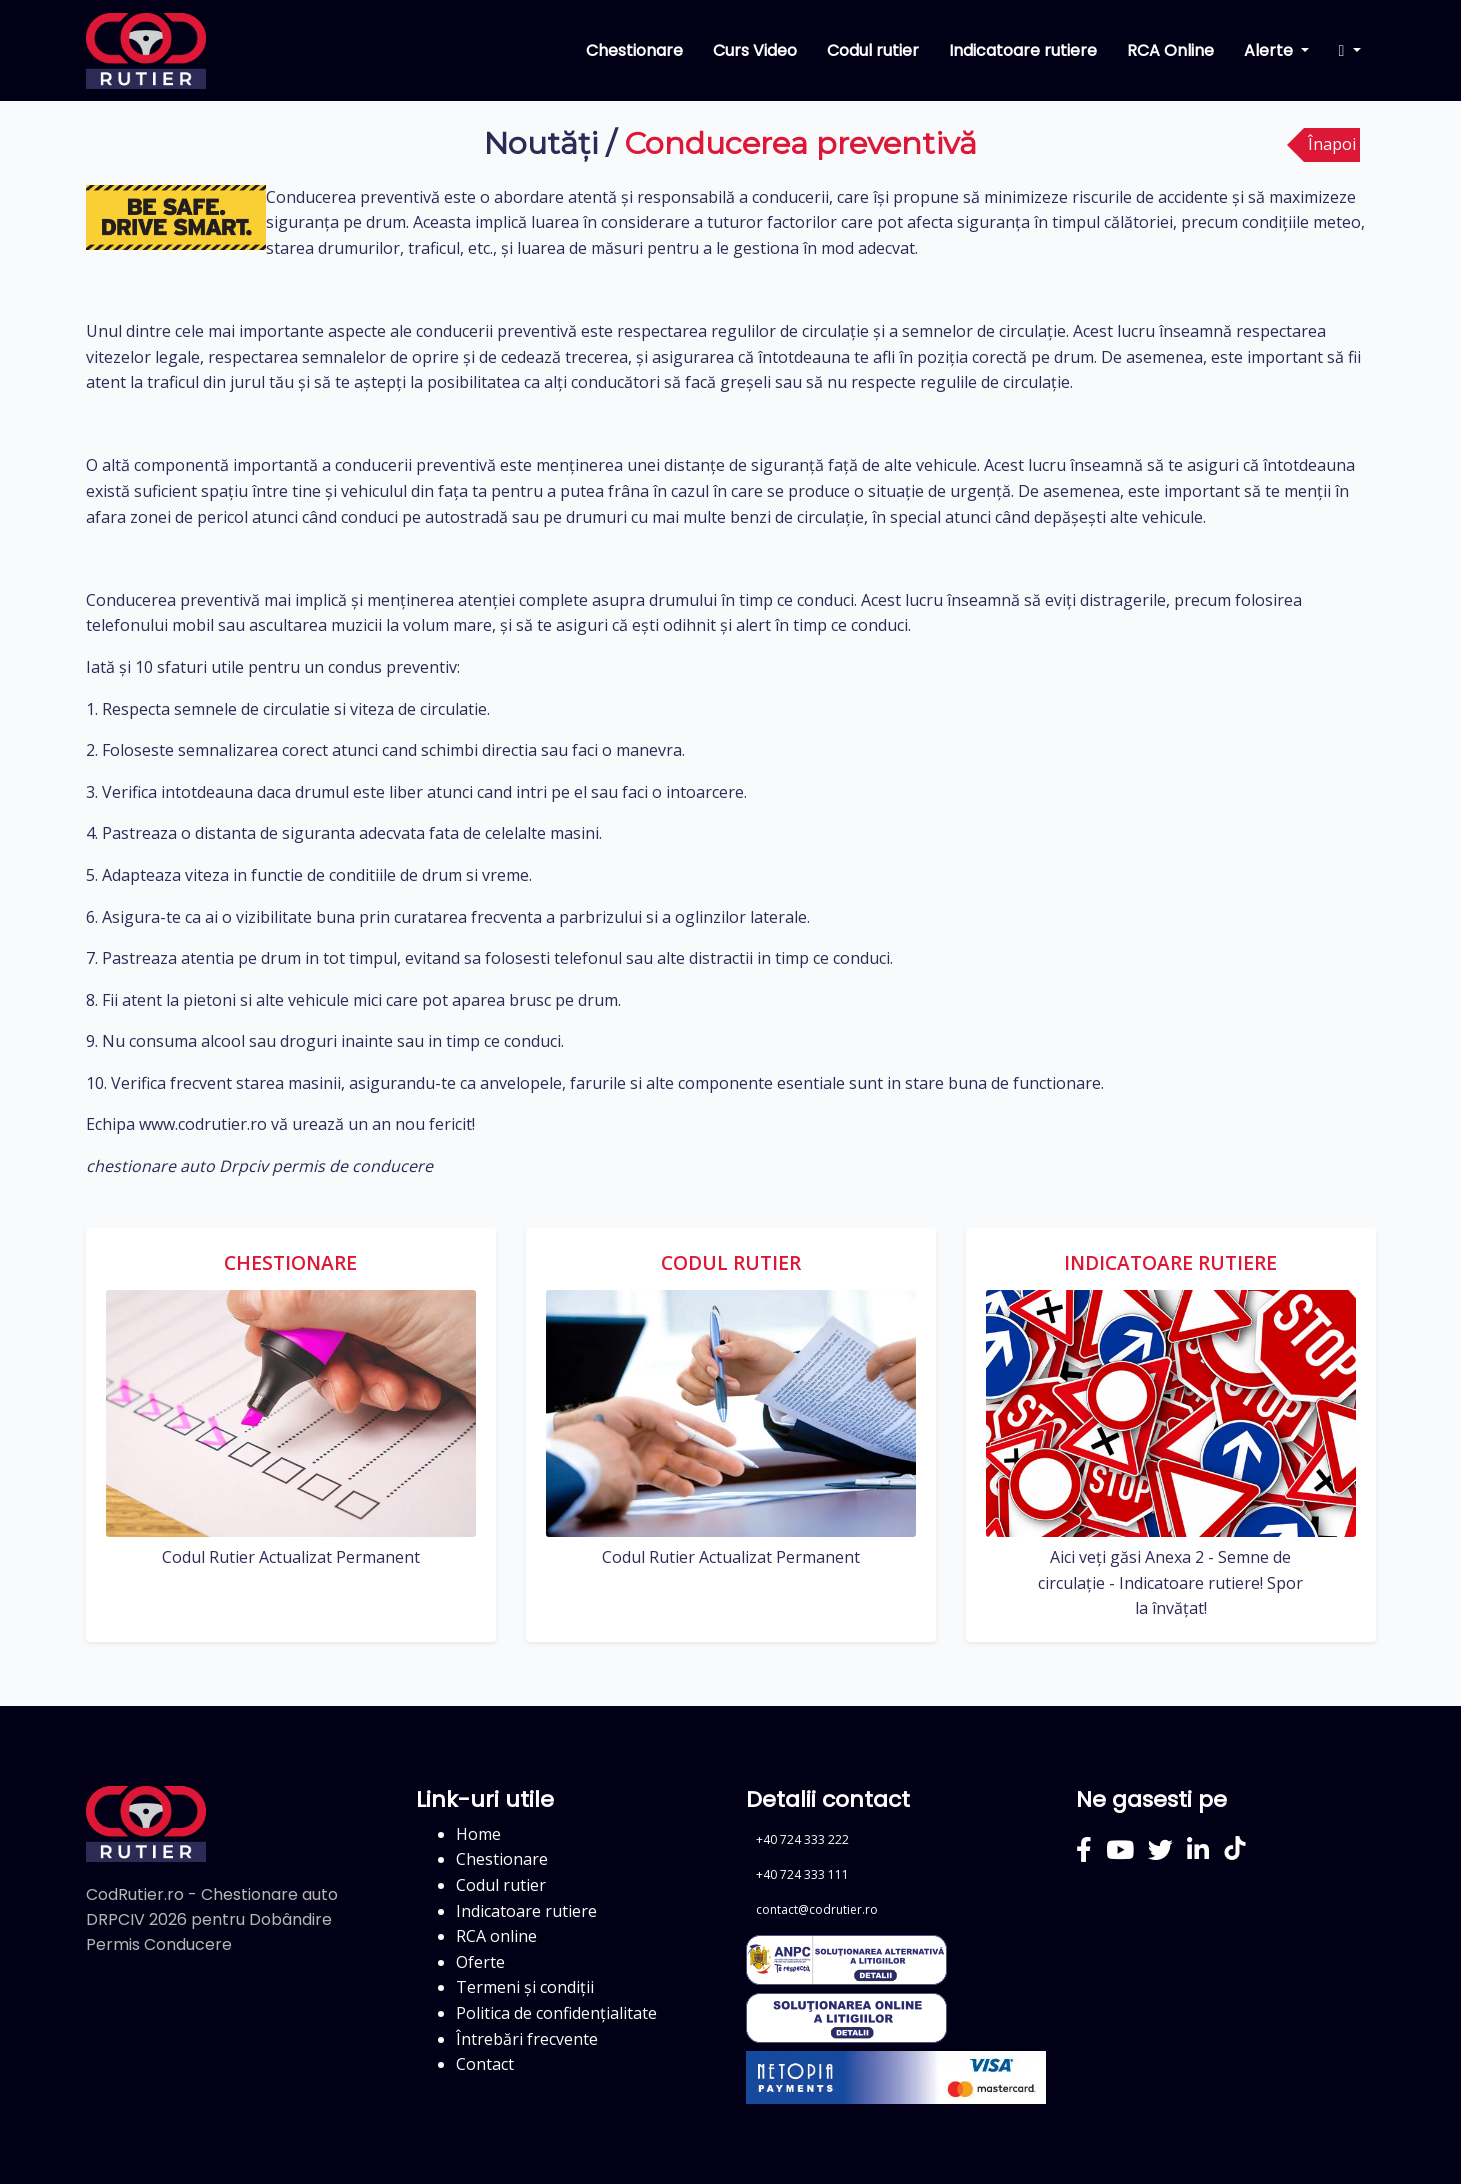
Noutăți (541, 143)
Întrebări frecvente (527, 2039)
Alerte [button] (1270, 50)
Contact (485, 2064)
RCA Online (1170, 50)
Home (478, 1834)
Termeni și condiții (525, 1987)
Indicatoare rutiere (1023, 50)
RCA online (496, 1936)
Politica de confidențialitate (556, 2013)
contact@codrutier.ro (817, 1909)
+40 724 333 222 (802, 1839)
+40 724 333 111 (802, 1874)
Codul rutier (873, 50)
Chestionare (634, 50)
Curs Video (755, 50)
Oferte (480, 1962)
